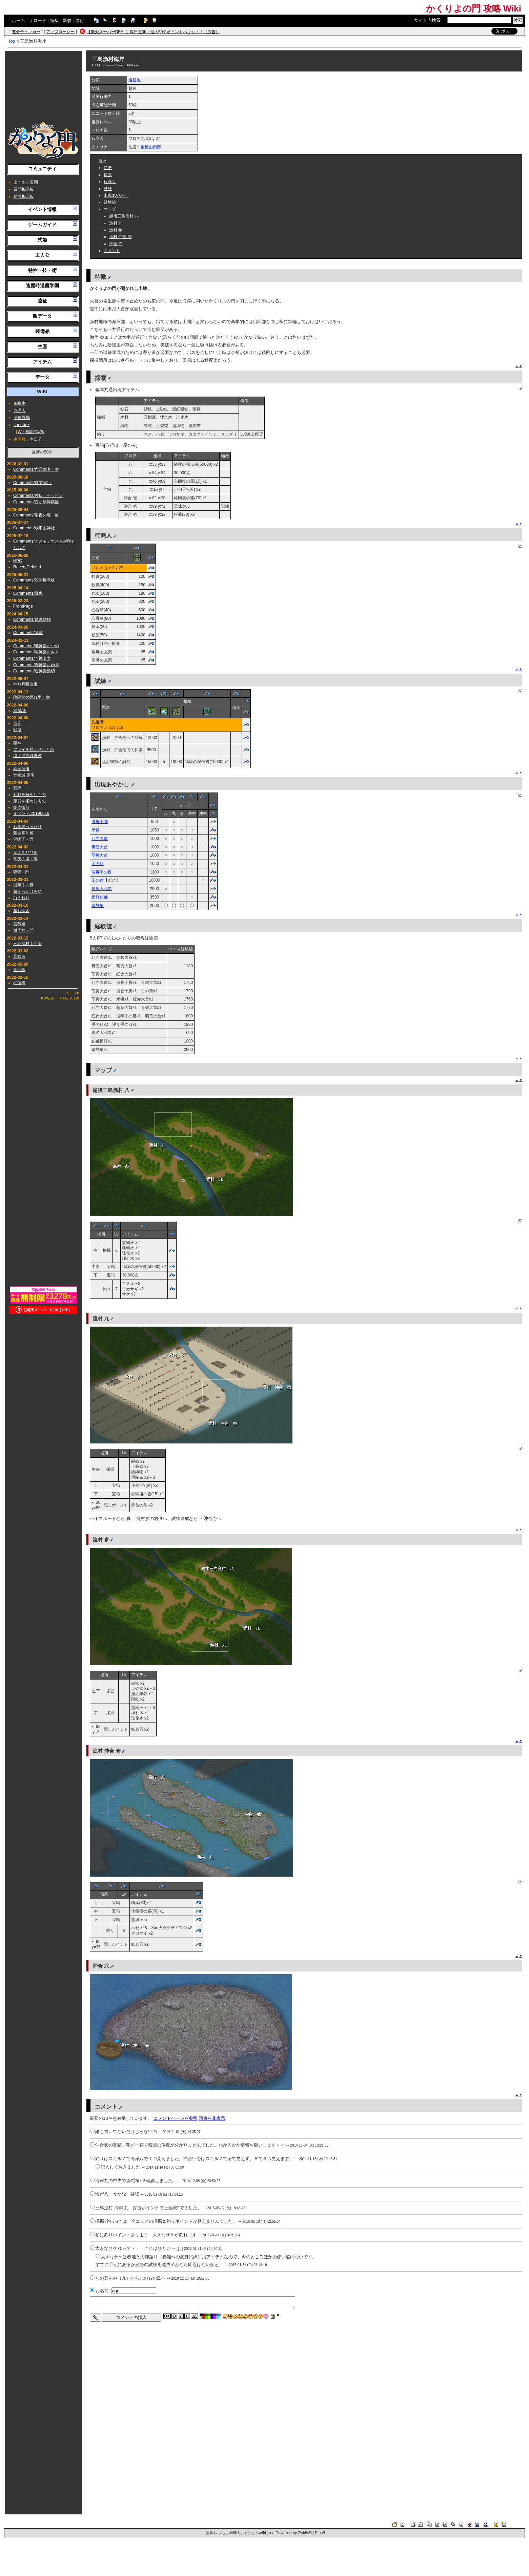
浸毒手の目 (23, 885)
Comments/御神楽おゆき (36, 664)
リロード (37, 20)
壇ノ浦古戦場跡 (27, 755)
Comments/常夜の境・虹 (36, 515)
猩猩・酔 (21, 872)
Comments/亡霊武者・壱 (36, 469)
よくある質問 (26, 182)
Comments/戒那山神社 (34, 528)
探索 (108, 174)
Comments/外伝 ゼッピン (38, 495)
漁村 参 (115, 230)
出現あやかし (116, 195)
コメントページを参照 (176, 2118)
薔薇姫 (19, 924)
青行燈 (19, 969)
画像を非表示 (212, 2118)
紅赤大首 (99, 838)
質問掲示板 (24, 189)
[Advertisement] (43, 86)
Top (11, 41)
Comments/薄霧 (28, 632)
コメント (112, 250)
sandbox (21, 424)
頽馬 (17, 788)
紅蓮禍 (19, 982)
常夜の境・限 (25, 859)
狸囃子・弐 (23, 839)
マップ (110, 209)
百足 (17, 723)
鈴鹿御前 (21, 807)
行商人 (110, 181)
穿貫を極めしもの (29, 801)
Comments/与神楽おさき (36, 652)
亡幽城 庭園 (24, 775)
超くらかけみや (27, 891)
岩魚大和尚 (101, 888)
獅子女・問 (23, 930)
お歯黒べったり (27, 826)
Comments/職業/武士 (32, 482)
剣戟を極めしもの (29, 794)
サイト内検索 (427, 20)
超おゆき (21, 910)
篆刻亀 (97, 905)
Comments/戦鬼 (28, 593)
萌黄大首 (99, 855)
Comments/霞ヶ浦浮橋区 (36, 502)
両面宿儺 (21, 768)
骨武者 (19, 956)
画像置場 (22, 417)
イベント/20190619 (31, 813)
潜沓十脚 (99, 821)
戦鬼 (17, 729)
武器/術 (19, 710)
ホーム (18, 20)
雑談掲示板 (24, 196)
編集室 (20, 403)
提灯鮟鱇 (99, 897)
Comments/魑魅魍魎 (32, 619)
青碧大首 (99, 847)
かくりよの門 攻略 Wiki (473, 8)
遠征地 (134, 80)
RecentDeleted (27, 567)
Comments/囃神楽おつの (36, 645)
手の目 (97, 863)
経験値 (110, 202)
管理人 (20, 410)
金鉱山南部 (151, 147)
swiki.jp (263, 2533)
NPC (17, 560)
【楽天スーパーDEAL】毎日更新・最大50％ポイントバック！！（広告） (153, 31)
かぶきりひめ (25, 852)
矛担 (95, 830)
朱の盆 (97, 880)
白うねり (21, 897)
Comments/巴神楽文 (32, 658)
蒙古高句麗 (23, 833)
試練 (108, 188)
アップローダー (60, 31)
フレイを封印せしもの (33, 749)
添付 (79, 20)
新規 (67, 20)
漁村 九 (115, 223)
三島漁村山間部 (27, 943)
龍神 (17, 743)
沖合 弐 (115, 243)
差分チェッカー (26, 31)
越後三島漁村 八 (124, 216)
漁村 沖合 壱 (120, 236)
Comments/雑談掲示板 (34, 580)
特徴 (108, 167)
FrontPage (23, 606)
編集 (54, 20)
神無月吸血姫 (25, 684)
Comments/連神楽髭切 (34, 671)
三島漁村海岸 (108, 59)
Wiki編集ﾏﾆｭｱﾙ (31, 431)
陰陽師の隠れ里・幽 (31, 697)
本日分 (36, 439)
